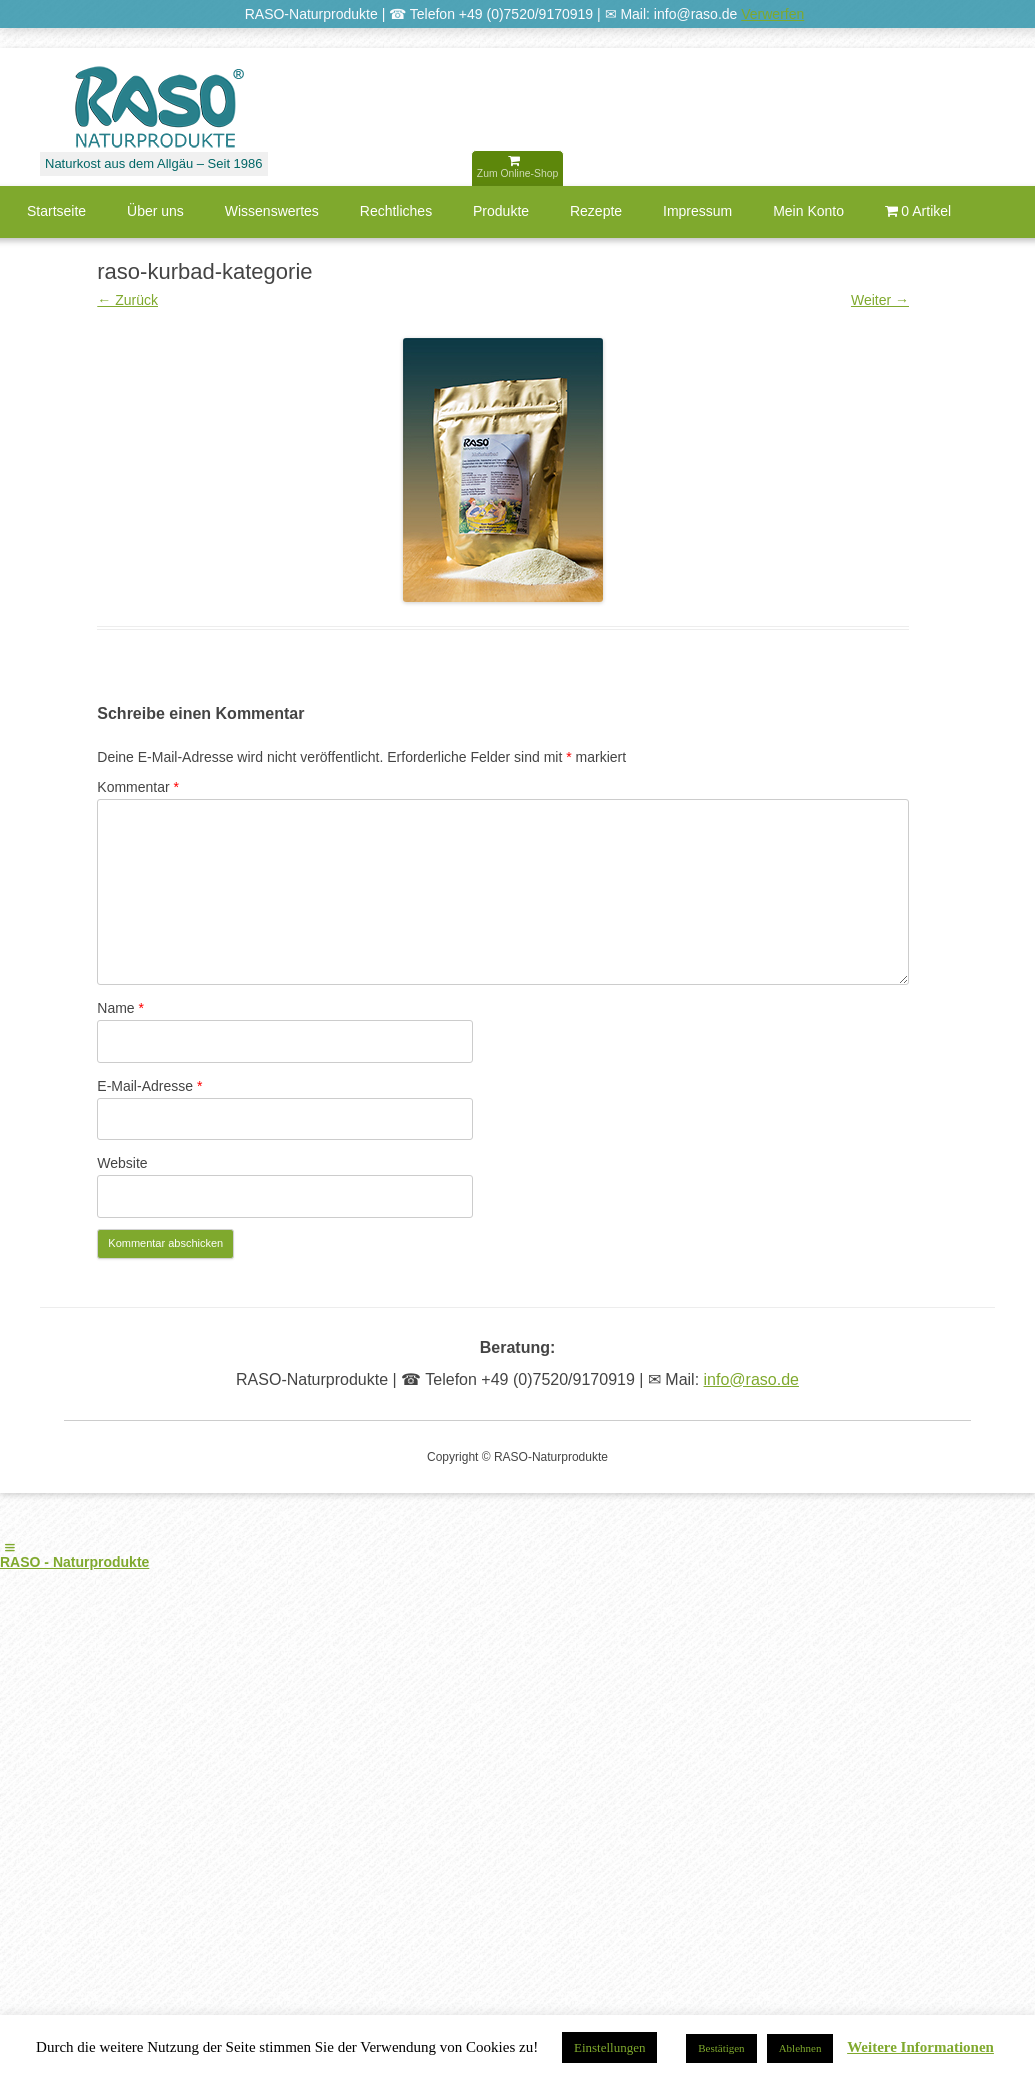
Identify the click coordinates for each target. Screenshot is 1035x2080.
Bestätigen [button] (721, 2048)
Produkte (501, 211)
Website (122, 1163)
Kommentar (138, 787)
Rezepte (596, 211)
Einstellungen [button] (610, 2047)
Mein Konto (808, 211)
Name (120, 1008)
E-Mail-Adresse (149, 1086)
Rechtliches (396, 211)
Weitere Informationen (920, 2047)
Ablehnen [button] (800, 2048)
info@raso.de (751, 1379)
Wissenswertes (272, 211)
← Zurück (127, 300)
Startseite (56, 211)
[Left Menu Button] (10, 1548)
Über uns (155, 211)
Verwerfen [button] (772, 14)
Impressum (697, 211)
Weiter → (880, 300)
